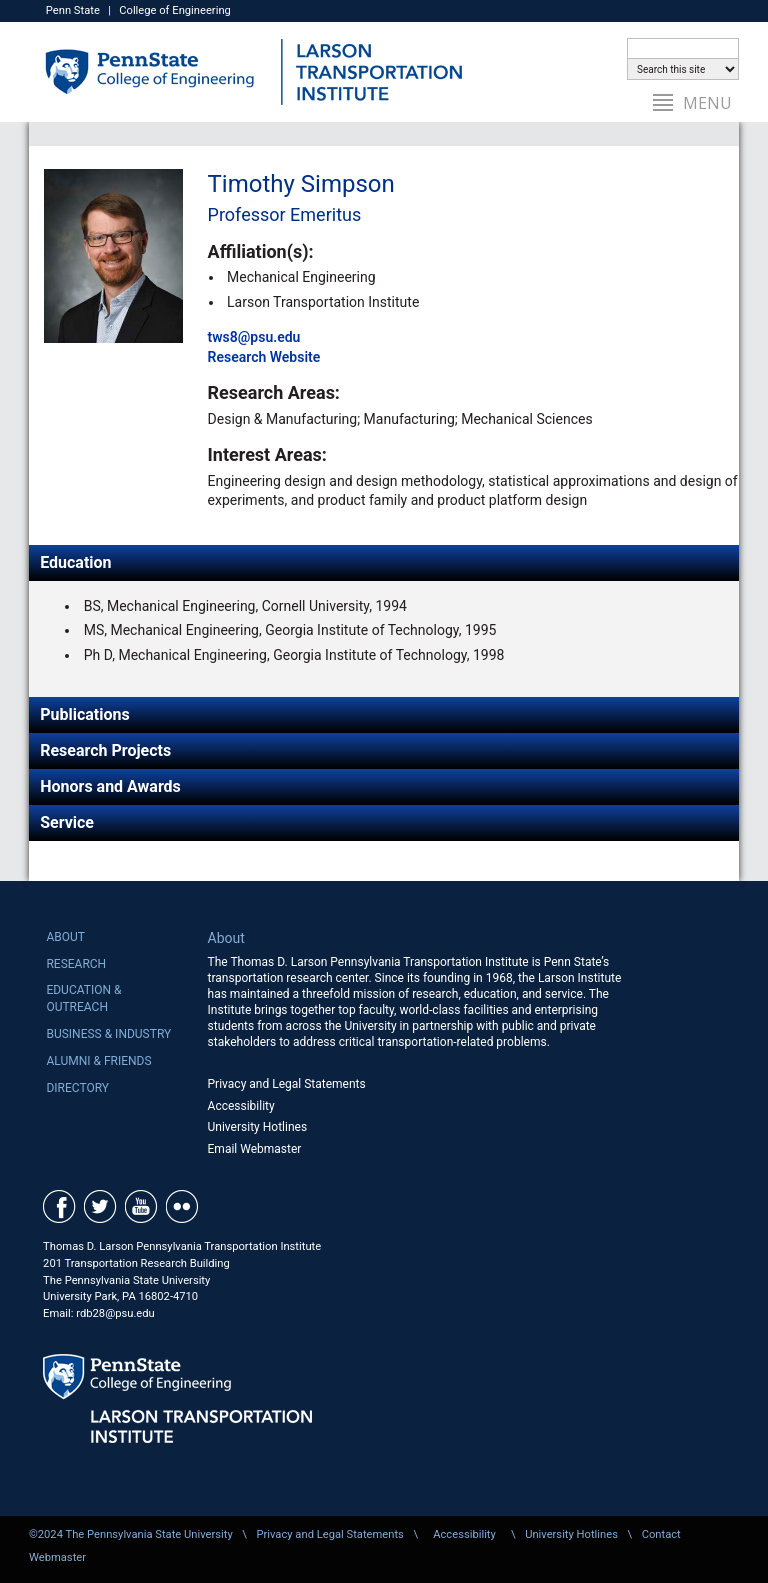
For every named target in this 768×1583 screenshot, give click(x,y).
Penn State (73, 10)
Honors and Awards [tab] (110, 786)
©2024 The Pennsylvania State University (131, 1534)
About (65, 937)
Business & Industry (108, 1034)
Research (76, 964)
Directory (77, 1088)
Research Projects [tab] (105, 750)
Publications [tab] (85, 714)
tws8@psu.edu (254, 337)
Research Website (264, 357)
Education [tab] (75, 562)
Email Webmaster (255, 1149)
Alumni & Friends (98, 1061)
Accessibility (241, 1106)
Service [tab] (67, 822)
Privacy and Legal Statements (287, 1084)
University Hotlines (258, 1127)
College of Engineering (175, 10)
